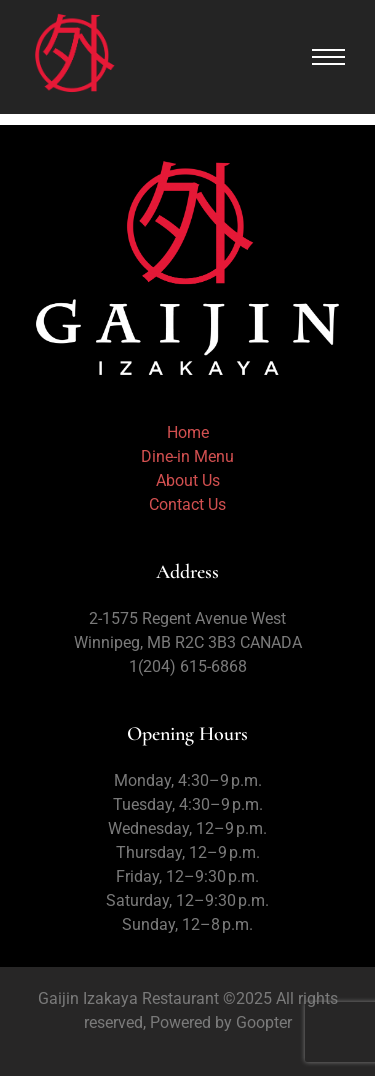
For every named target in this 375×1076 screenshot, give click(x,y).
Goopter (262, 1022)
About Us (188, 480)
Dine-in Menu (187, 456)
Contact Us (187, 504)
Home (188, 432)
